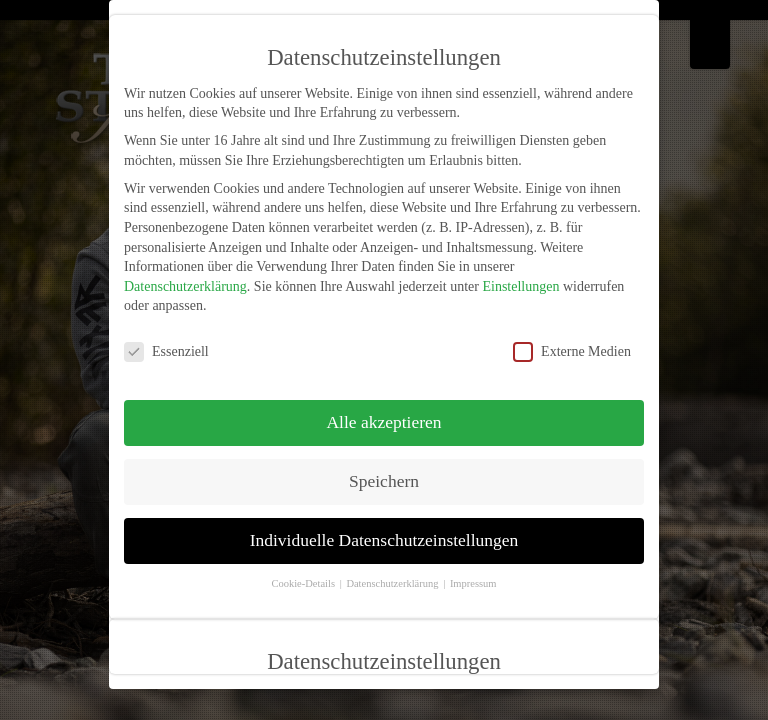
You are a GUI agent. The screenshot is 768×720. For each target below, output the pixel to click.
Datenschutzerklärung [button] (393, 583)
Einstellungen (520, 286)
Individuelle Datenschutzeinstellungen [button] (384, 540)
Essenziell (166, 351)
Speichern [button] (384, 481)
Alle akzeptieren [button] (383, 422)
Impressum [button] (473, 583)
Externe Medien (572, 351)
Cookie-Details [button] (304, 583)
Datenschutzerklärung (185, 286)
